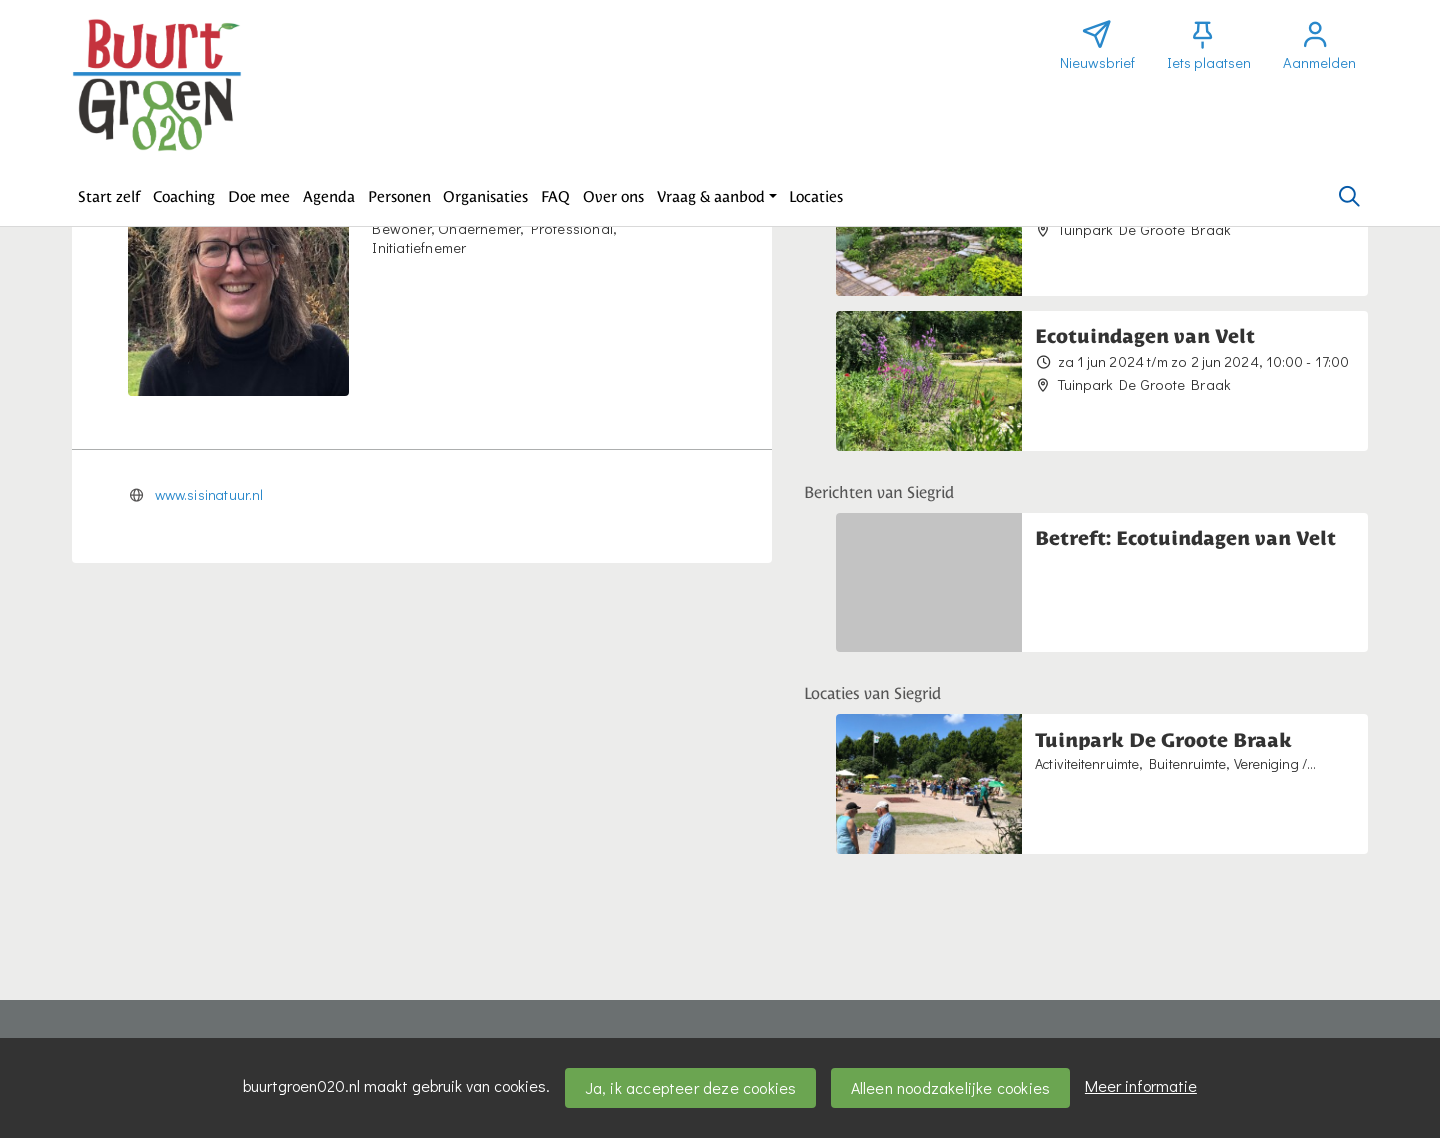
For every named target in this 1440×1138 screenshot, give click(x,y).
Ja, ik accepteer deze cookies (691, 1087)
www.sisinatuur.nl (209, 494)
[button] (109, 197)
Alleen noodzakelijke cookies (951, 1087)
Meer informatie (1141, 1085)
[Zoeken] (1349, 197)
